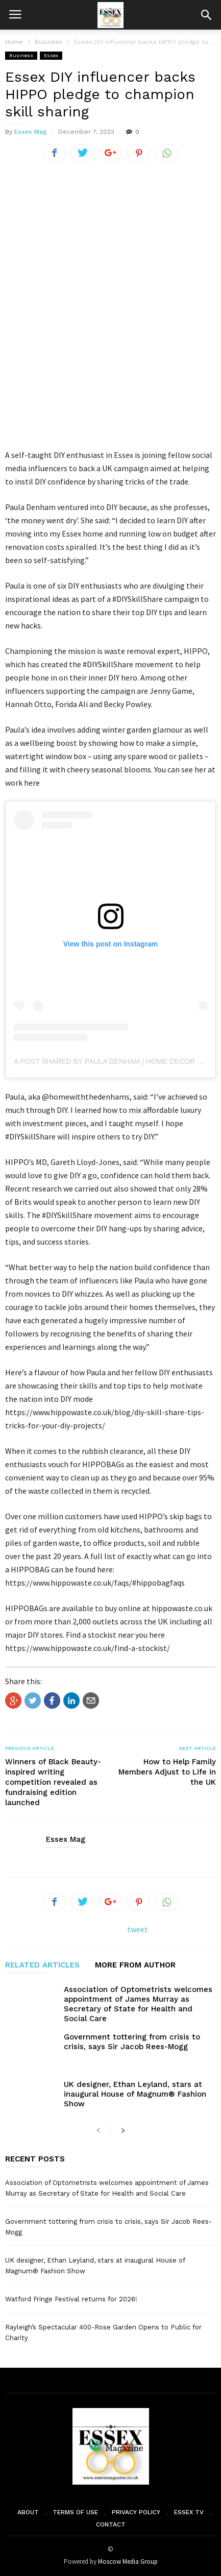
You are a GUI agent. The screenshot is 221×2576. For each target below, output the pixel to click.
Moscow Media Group (128, 2561)
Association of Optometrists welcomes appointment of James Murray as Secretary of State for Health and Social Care (138, 2004)
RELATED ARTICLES (42, 1965)
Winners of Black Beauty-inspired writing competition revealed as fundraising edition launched (53, 1782)
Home (14, 41)
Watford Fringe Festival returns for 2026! (71, 2299)
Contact (111, 2524)
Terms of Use (75, 2512)
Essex (51, 55)
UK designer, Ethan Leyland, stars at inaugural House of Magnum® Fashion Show (135, 2094)
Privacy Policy (136, 2512)
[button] (206, 15)
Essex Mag (30, 131)
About (28, 2512)
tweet (137, 1929)
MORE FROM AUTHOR (135, 1965)
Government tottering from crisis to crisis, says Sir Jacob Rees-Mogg (132, 2041)
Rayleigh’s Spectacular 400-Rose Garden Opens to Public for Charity (103, 2332)
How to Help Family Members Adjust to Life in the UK (167, 1772)
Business (21, 55)
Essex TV (189, 2512)
